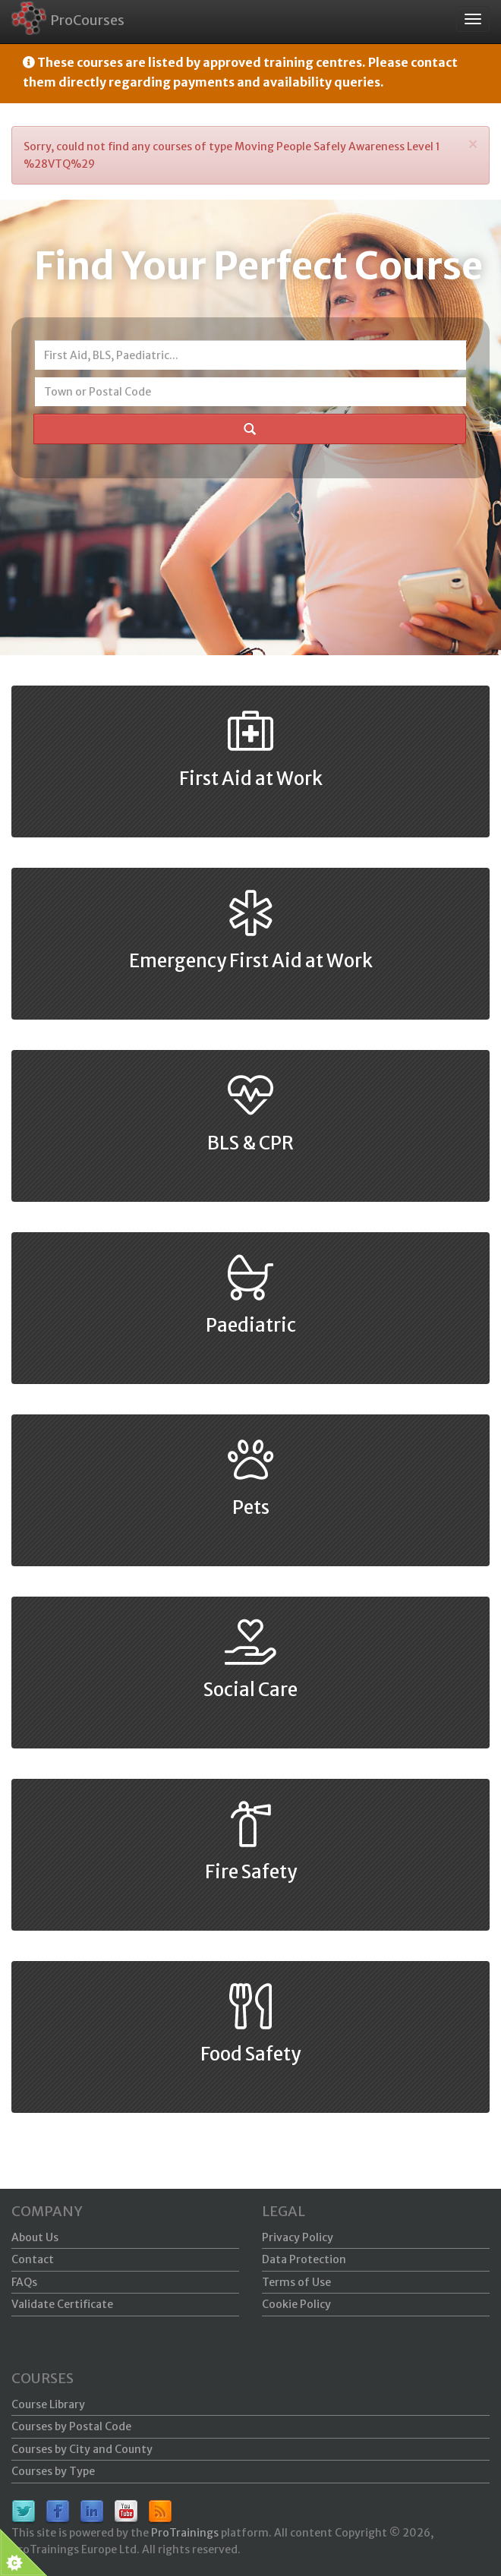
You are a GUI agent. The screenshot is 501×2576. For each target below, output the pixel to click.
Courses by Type (53, 2471)
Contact (32, 2259)
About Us (34, 2237)
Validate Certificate (62, 2304)
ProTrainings (185, 2533)
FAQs (24, 2282)
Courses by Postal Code (71, 2426)
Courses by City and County (82, 2449)
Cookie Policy (296, 2304)
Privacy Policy (297, 2237)
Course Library (48, 2404)
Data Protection (304, 2259)
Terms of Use (296, 2282)
